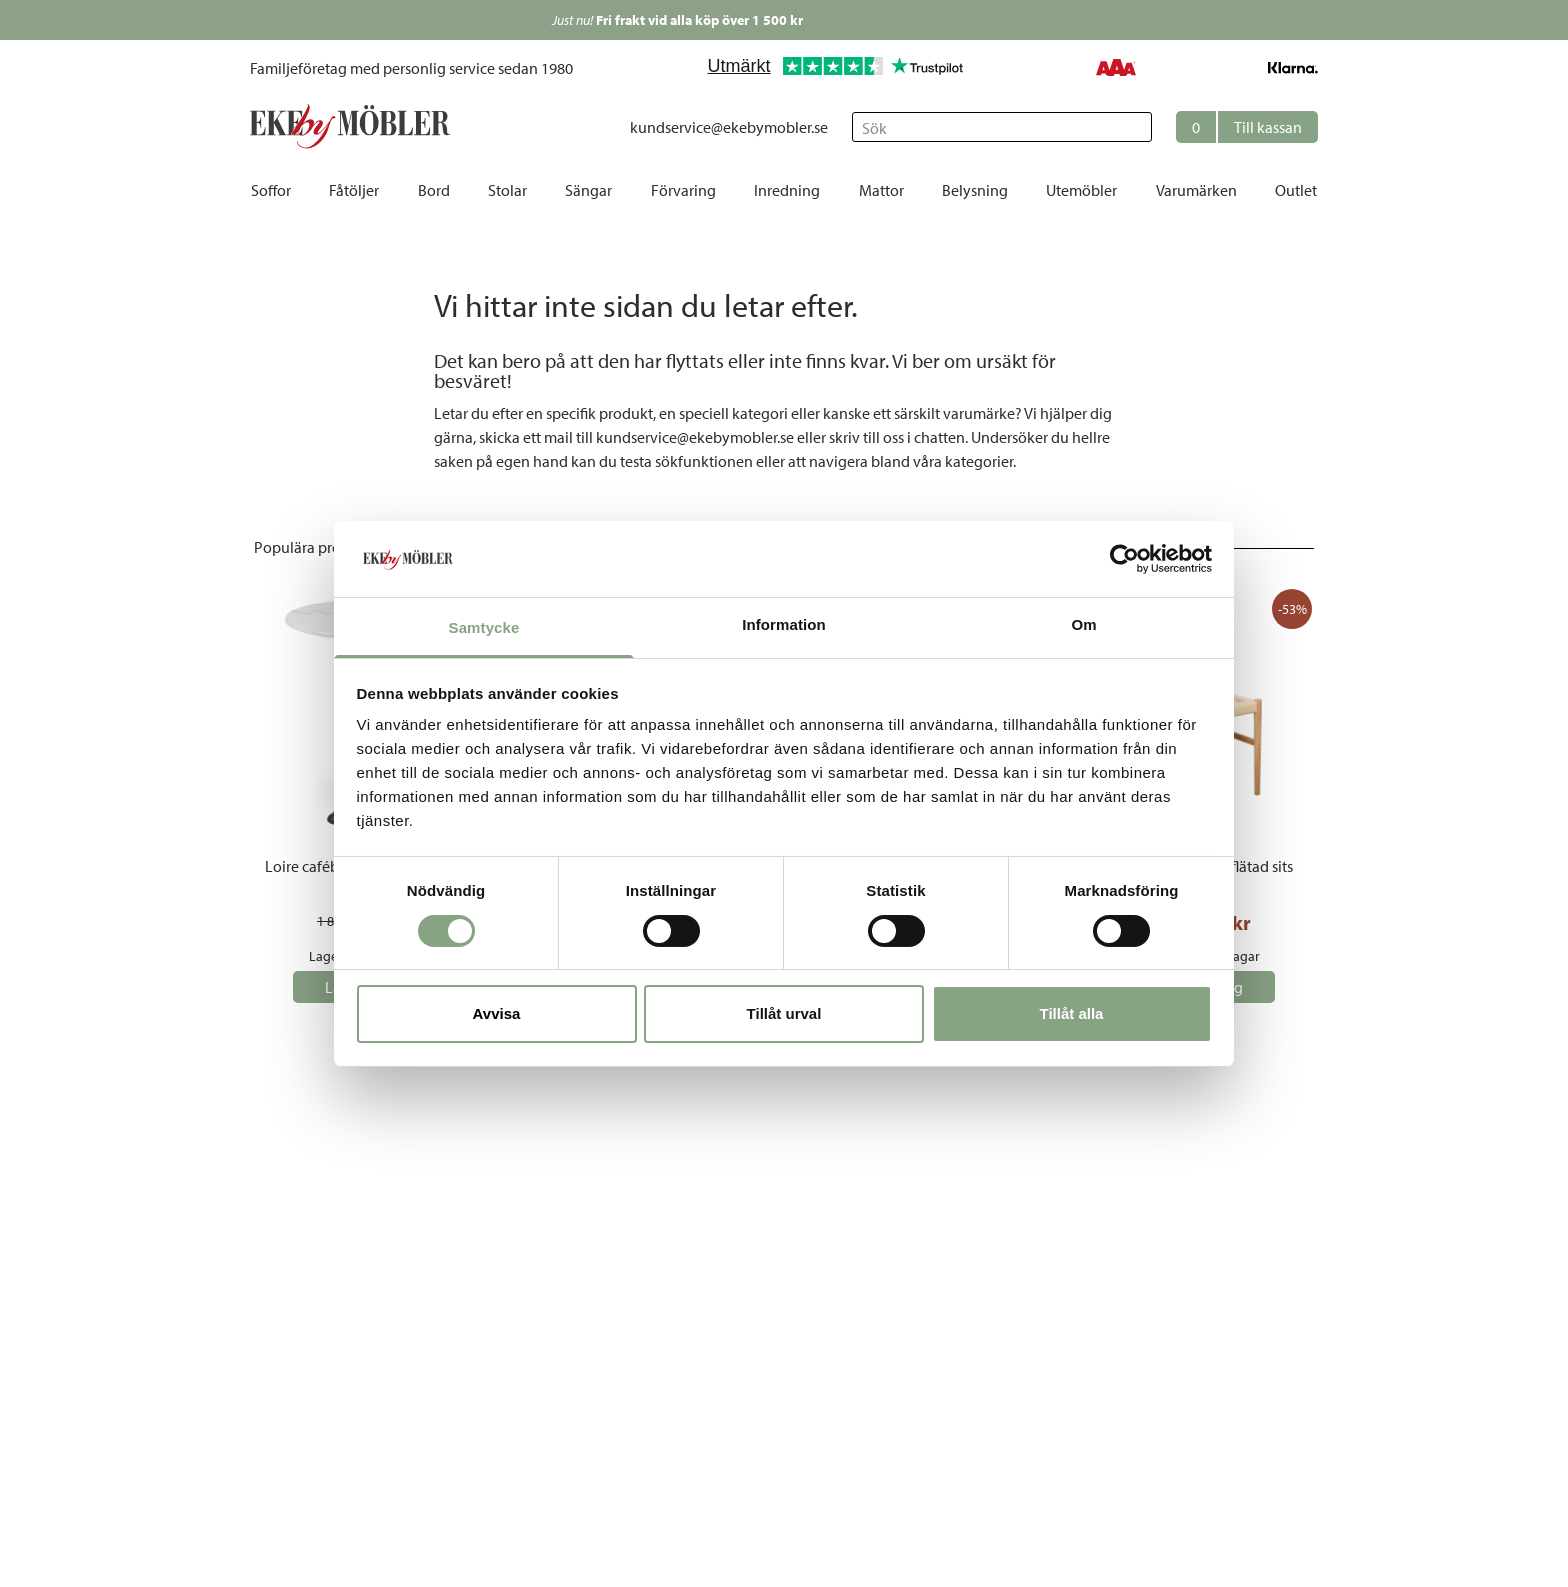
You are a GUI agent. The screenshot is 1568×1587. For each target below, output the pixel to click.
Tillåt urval (784, 1013)
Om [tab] (1083, 624)
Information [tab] (784, 624)
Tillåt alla (1072, 1013)
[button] (1247, 127)
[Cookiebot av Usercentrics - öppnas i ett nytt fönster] (1124, 559)
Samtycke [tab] (484, 627)
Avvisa (497, 1013)
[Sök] (1002, 127)
